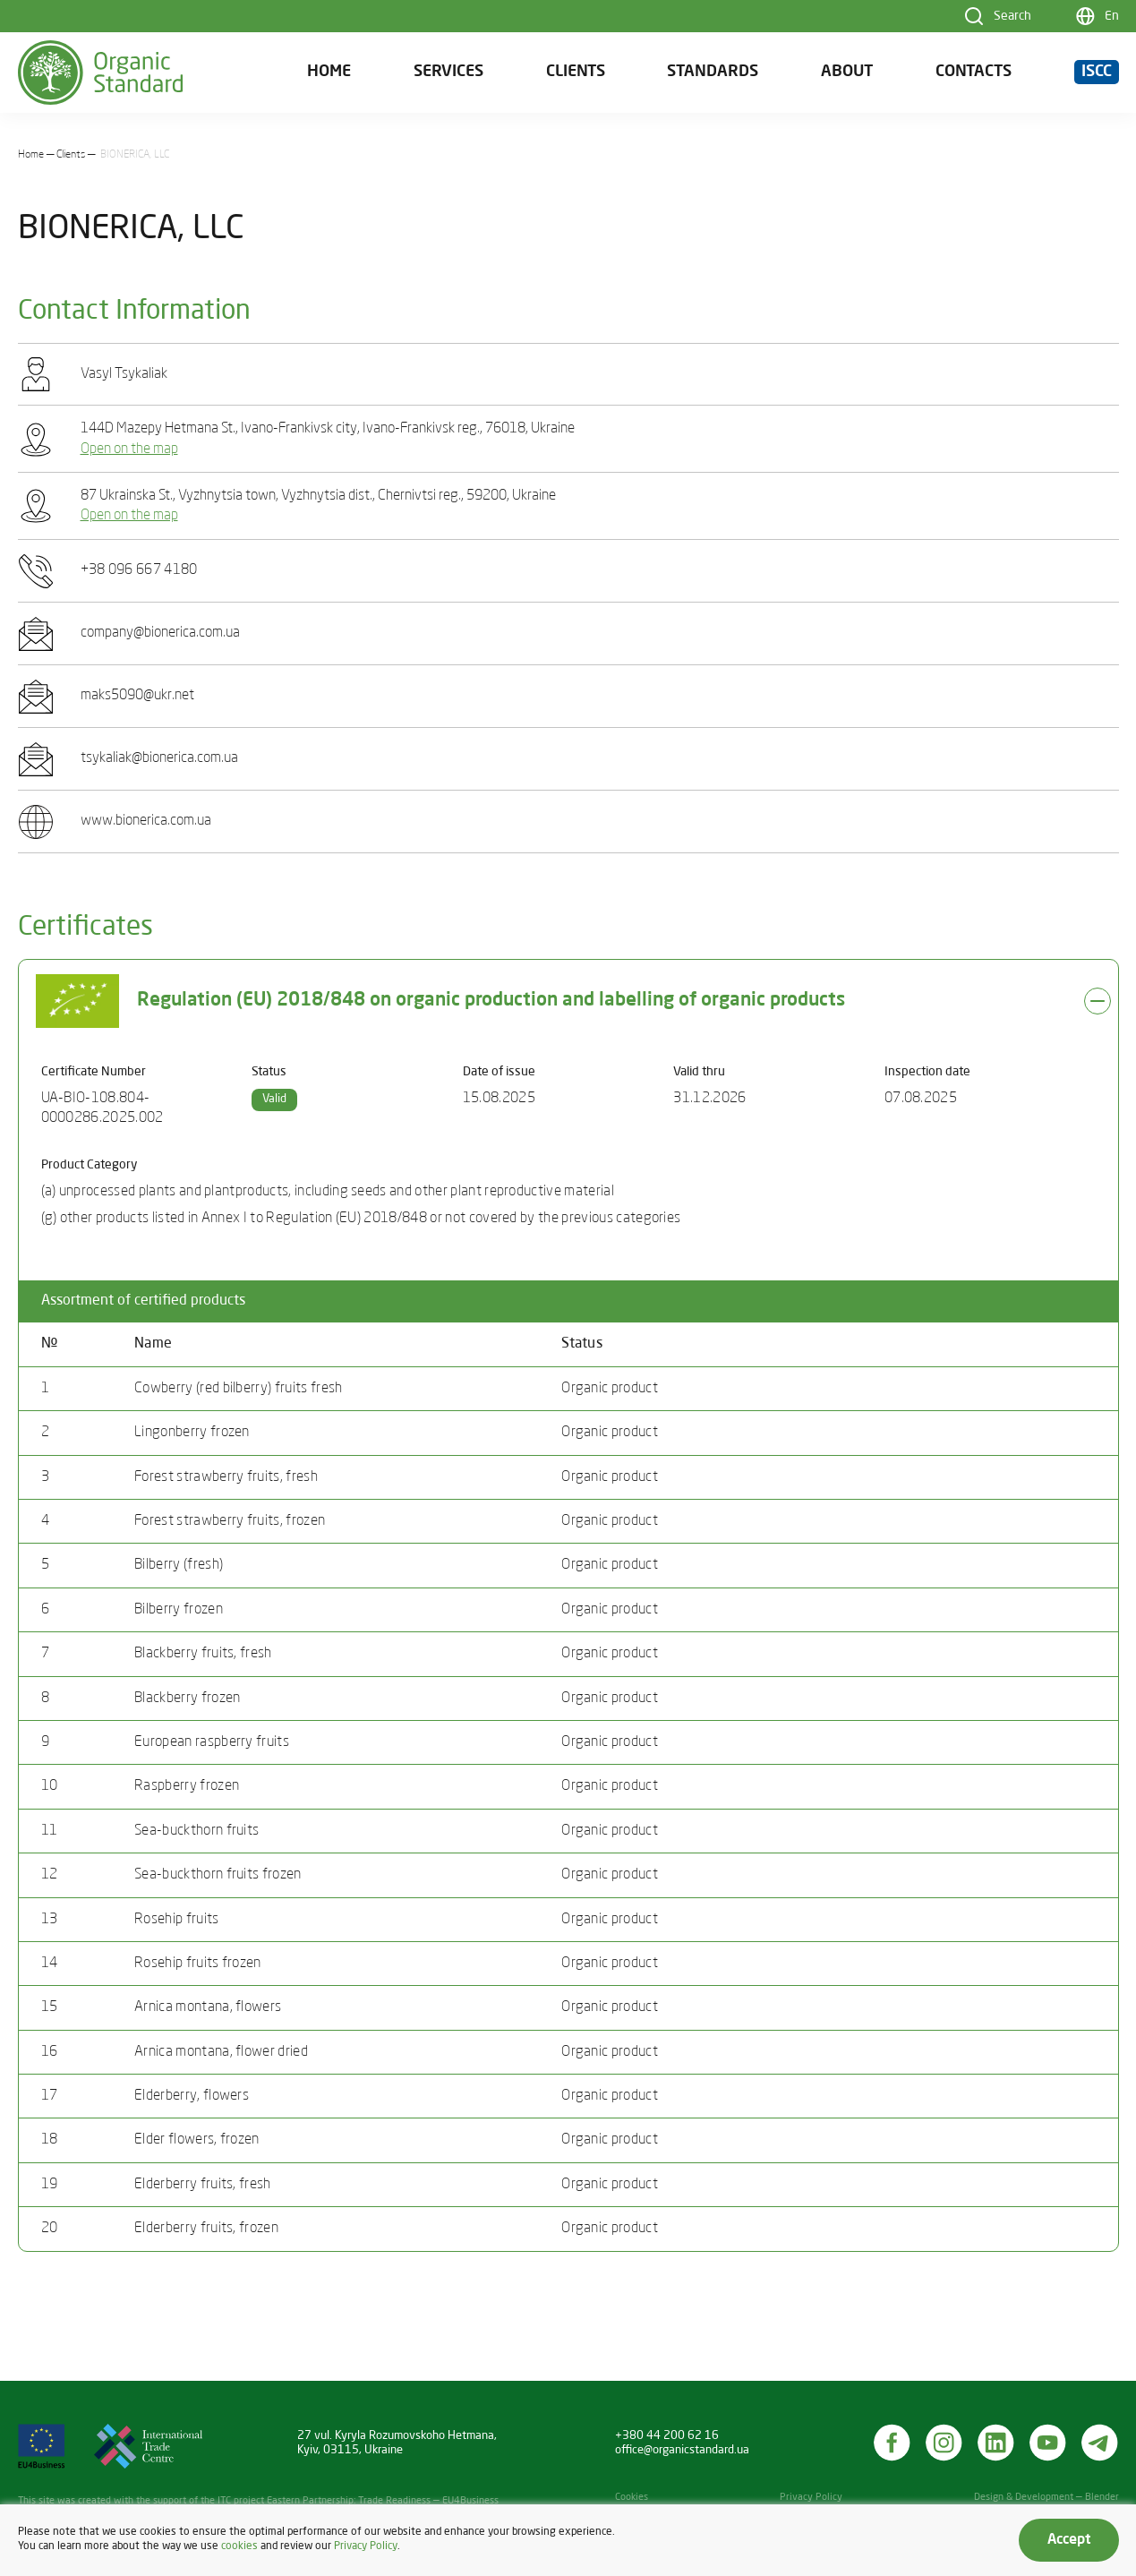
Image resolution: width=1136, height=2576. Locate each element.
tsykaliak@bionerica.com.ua (159, 758)
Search (1012, 16)
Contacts (973, 72)
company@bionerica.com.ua (160, 633)
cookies (239, 2546)
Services (448, 72)
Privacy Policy (811, 2498)
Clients (575, 72)
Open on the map (129, 449)
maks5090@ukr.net (137, 696)
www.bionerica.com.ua (146, 821)
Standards (712, 72)
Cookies (631, 2498)
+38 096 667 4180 (139, 570)
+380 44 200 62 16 (667, 2436)
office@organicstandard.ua (682, 2450)
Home (329, 72)
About (847, 72)
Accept (1068, 2540)
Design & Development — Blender (1046, 2498)
